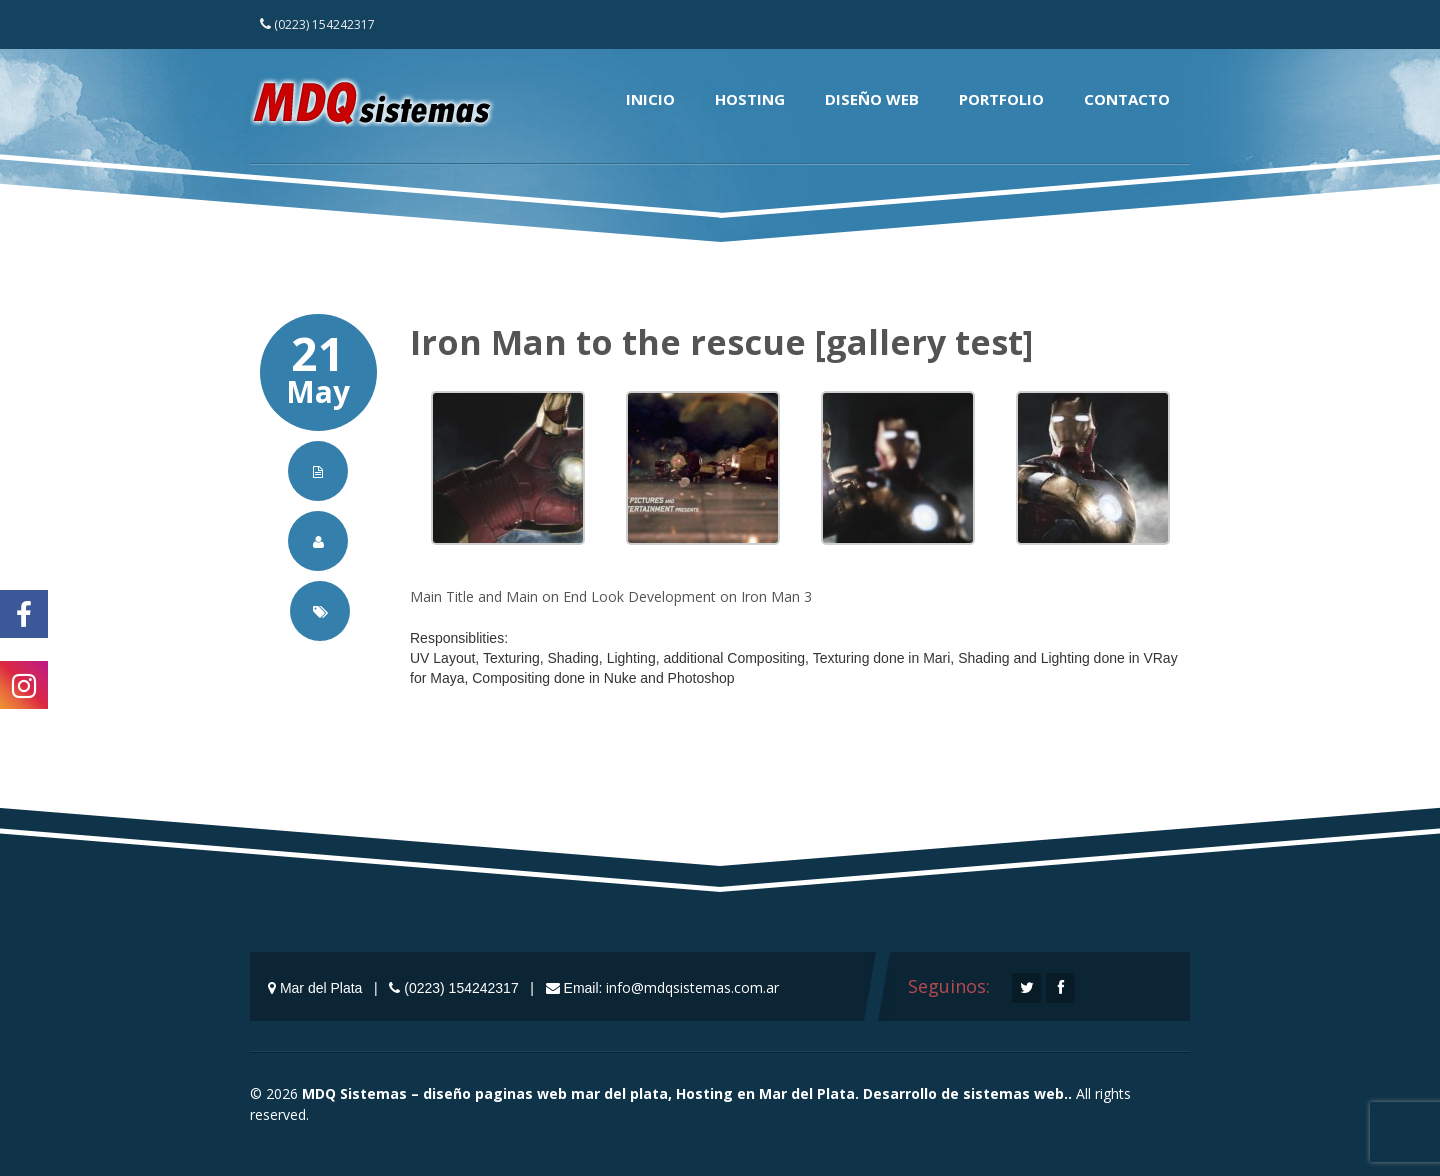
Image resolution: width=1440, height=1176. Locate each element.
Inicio (650, 99)
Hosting (750, 99)
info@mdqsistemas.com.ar (692, 987)
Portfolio (1001, 99)
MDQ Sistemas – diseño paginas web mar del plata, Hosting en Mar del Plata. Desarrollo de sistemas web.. (687, 1093)
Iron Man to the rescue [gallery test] (721, 342)
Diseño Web (872, 99)
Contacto (1127, 99)
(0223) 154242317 (317, 24)
